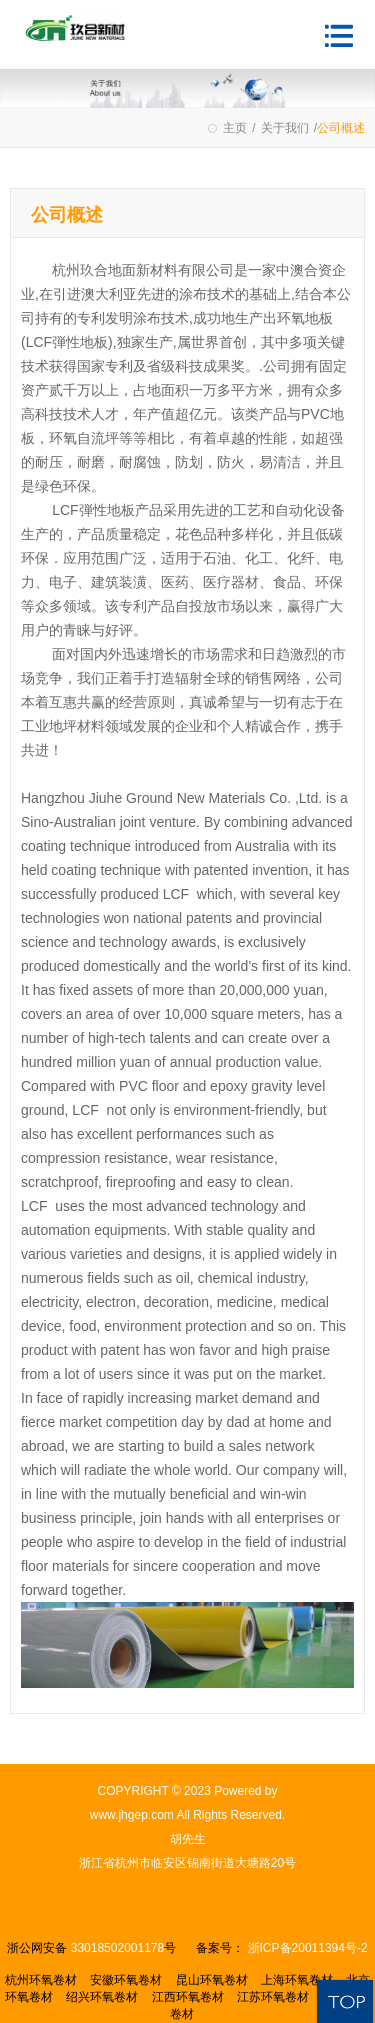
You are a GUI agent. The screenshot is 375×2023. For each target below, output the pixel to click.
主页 (235, 128)
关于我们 (285, 128)
